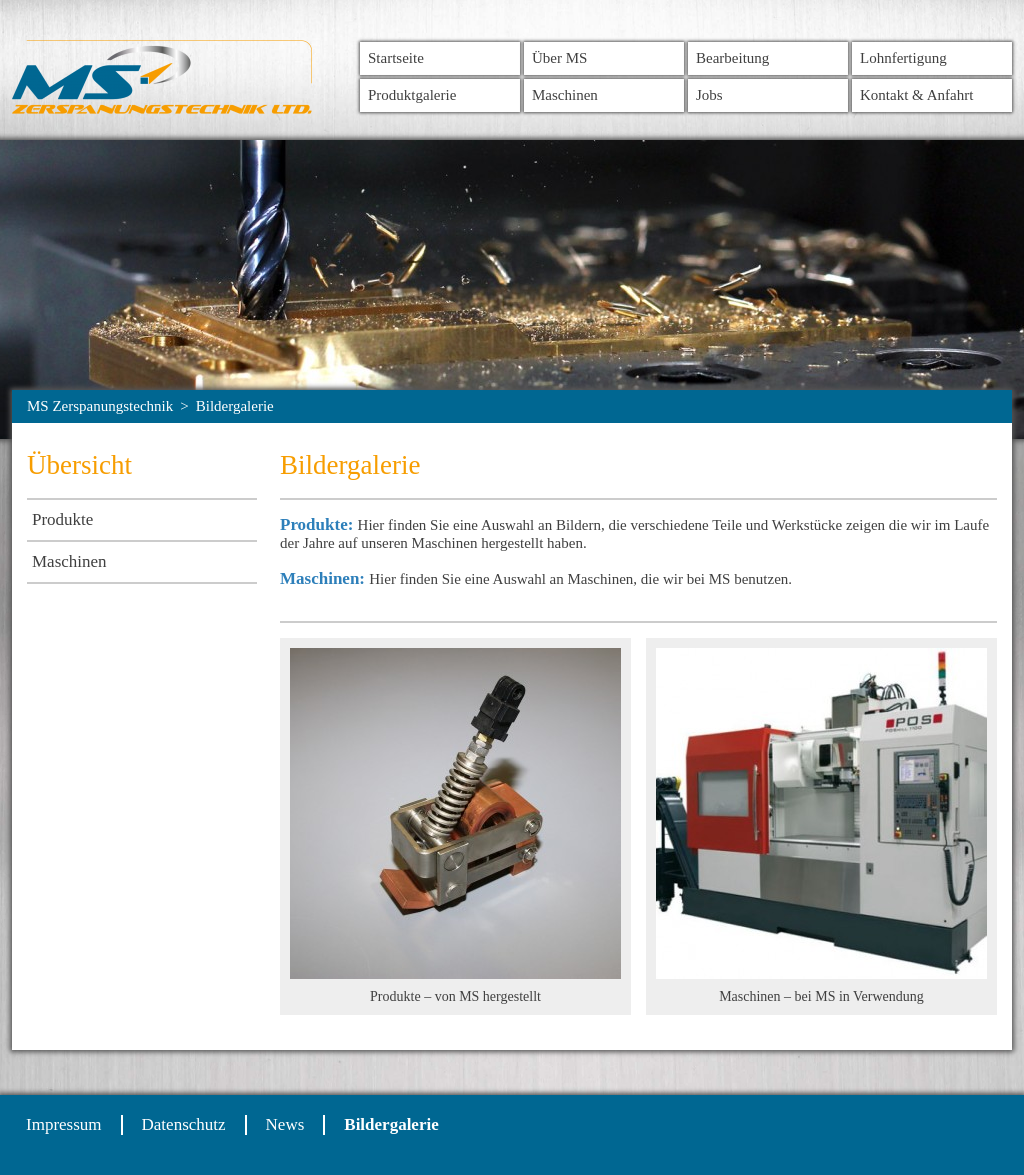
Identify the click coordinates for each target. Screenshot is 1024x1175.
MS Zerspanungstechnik (100, 406)
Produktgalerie (412, 95)
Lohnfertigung (903, 58)
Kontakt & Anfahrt (916, 95)
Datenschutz (184, 1124)
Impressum (64, 1124)
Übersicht (79, 465)
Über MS (559, 58)
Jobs (709, 95)
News (285, 1124)
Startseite (396, 58)
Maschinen (565, 95)
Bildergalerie (235, 406)
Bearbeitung (732, 58)
